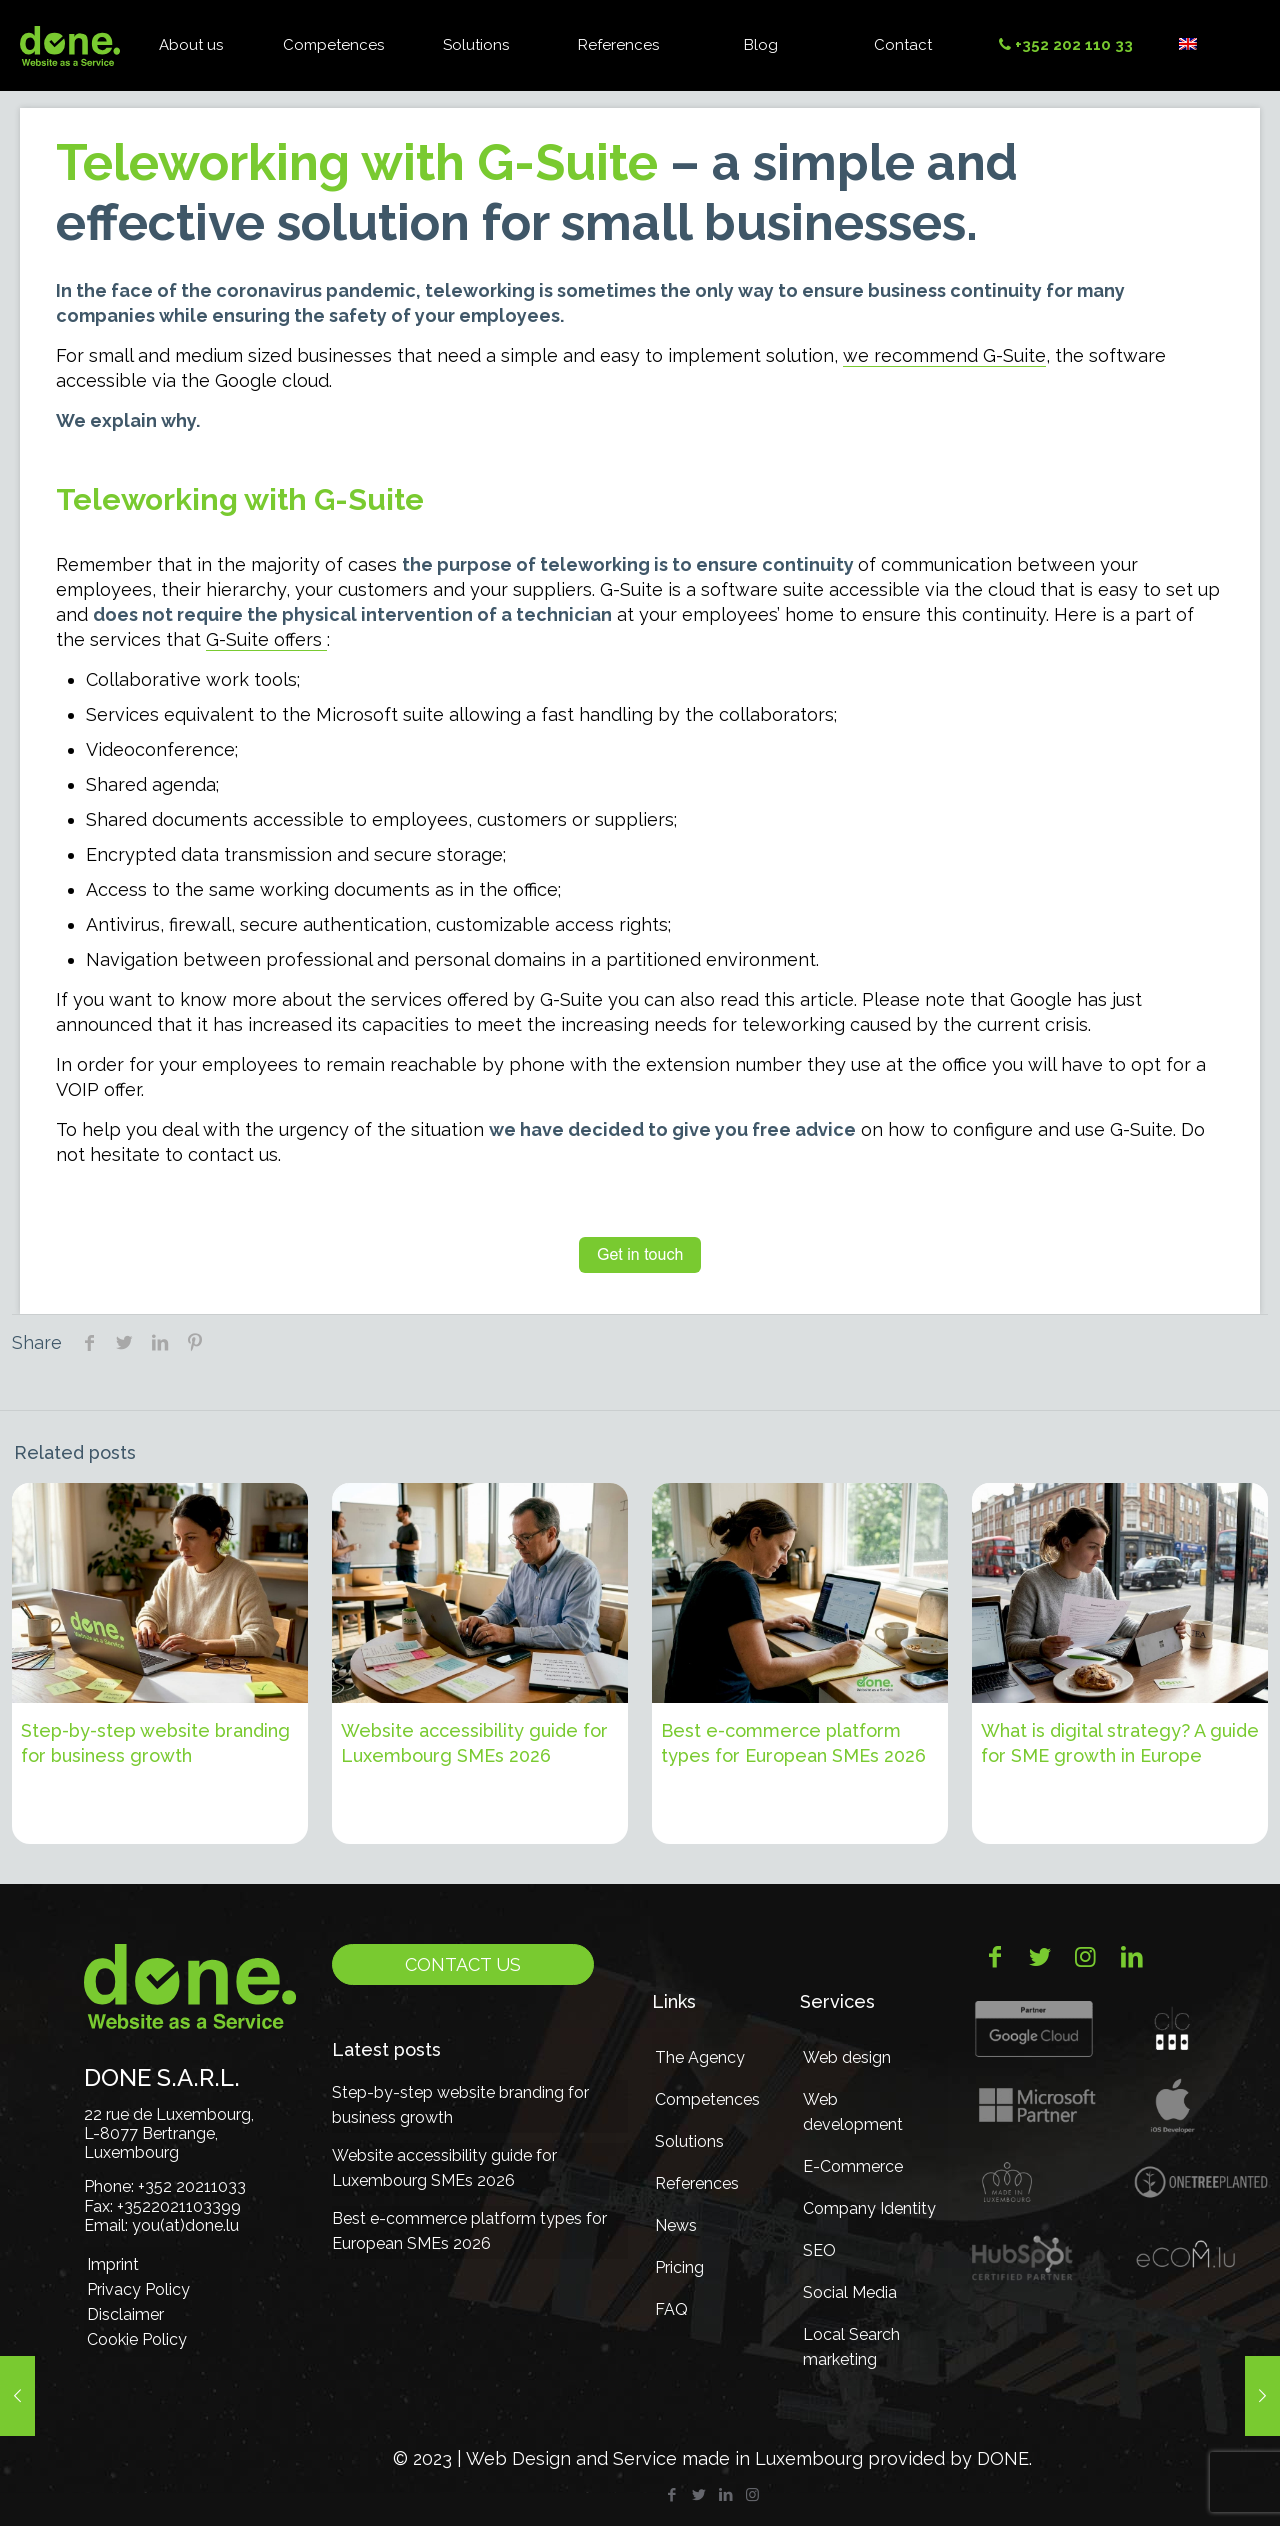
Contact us (463, 1964)
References (697, 2183)
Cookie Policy (137, 2339)
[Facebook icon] (671, 2495)
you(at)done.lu (185, 2225)
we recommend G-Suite (944, 355)
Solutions (689, 2141)
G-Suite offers (266, 639)
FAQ (671, 2309)
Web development (853, 2112)
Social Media (850, 2292)
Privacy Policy (138, 2289)
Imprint (113, 2264)
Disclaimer (125, 2314)
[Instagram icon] (752, 2495)
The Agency (700, 2057)
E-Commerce (853, 2166)
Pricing (679, 2267)
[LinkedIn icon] (725, 2495)
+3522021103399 (179, 2206)
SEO (819, 2250)
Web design (847, 2057)
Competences (707, 2099)
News (676, 2225)
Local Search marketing (851, 2347)
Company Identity (869, 2208)
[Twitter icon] (698, 2495)
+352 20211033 (192, 2186)
